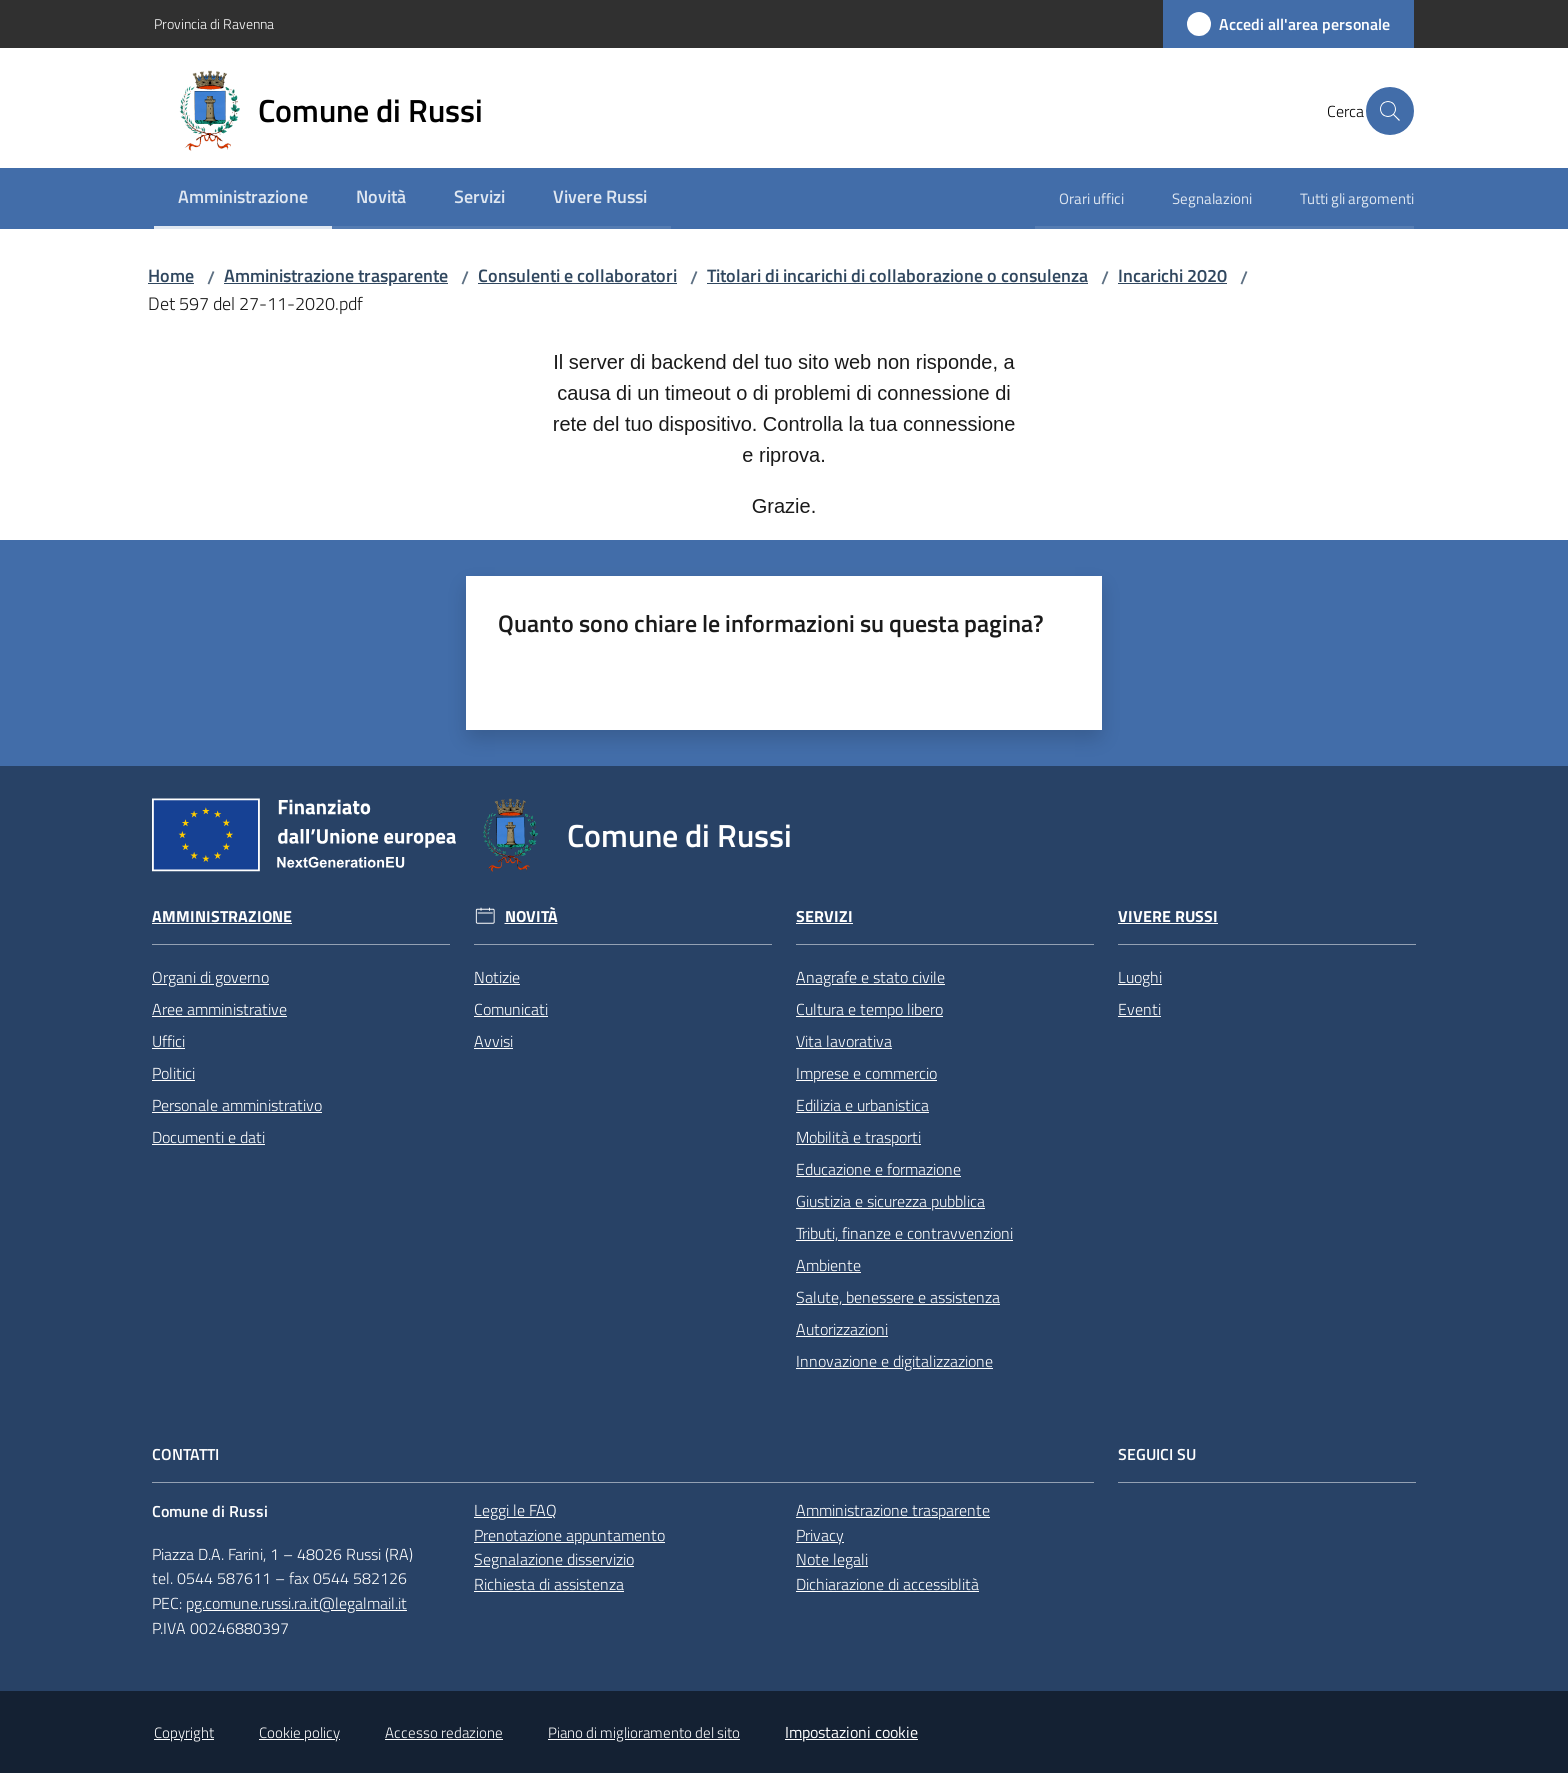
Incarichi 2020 (1172, 275)
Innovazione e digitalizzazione (894, 1361)
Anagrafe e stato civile (870, 977)
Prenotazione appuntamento (569, 1535)
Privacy (820, 1535)
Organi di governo (210, 977)
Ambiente (828, 1265)
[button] (1390, 111)
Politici (173, 1073)
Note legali (832, 1559)
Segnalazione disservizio (554, 1559)
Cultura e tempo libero (869, 1009)
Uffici (168, 1041)
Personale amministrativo (237, 1105)
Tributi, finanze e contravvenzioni (904, 1233)
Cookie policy (299, 1732)
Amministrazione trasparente (336, 275)
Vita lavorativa (844, 1041)
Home (171, 275)
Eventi (1139, 1009)
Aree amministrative (219, 1009)
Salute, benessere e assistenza (898, 1297)
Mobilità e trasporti (858, 1137)
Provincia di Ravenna (214, 23)
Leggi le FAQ (515, 1510)
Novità (531, 916)
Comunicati (511, 1009)
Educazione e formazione (878, 1169)
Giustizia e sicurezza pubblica (890, 1201)
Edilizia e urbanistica (862, 1105)
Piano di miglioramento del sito (644, 1732)
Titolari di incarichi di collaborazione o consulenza (897, 275)
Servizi (824, 916)
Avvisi (493, 1041)
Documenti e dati (208, 1137)
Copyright (184, 1732)
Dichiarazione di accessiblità (887, 1584)
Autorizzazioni (842, 1329)
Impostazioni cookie (851, 1732)
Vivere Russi (1168, 916)
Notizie (497, 977)
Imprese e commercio (866, 1073)
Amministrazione (222, 916)
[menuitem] (243, 198)
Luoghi (1140, 977)
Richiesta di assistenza (549, 1584)
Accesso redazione (444, 1732)
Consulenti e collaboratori (577, 275)
